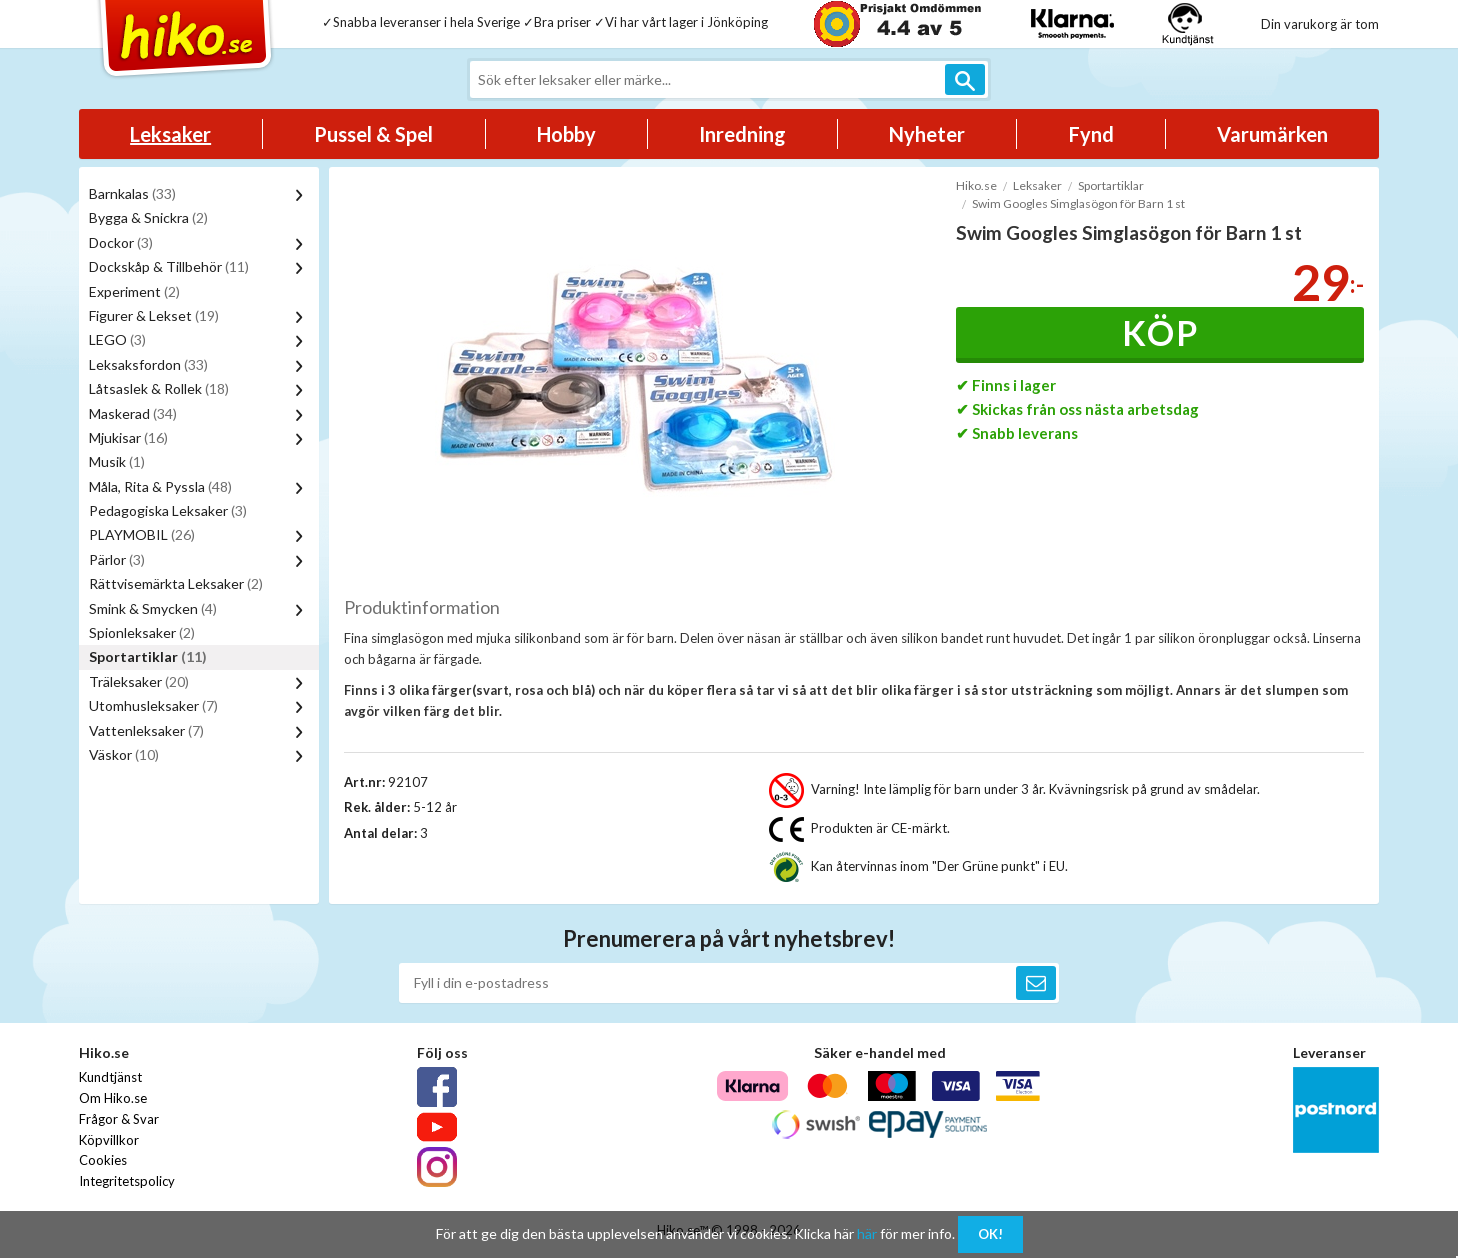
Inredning (742, 134)
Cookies (103, 1160)
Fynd (1091, 134)
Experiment (134, 291)
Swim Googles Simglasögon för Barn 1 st (1078, 203)
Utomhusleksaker (153, 705)
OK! (990, 1234)
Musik (117, 461)
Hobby (566, 134)
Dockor (121, 242)
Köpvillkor (109, 1140)
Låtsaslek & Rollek (159, 388)
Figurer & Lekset (154, 315)
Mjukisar (128, 437)
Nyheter (927, 134)
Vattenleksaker (146, 730)
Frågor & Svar (119, 1119)
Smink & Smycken (153, 608)
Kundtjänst (110, 1077)
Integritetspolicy (127, 1181)
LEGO (117, 339)
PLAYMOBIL (142, 534)
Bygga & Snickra (148, 217)
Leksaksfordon (148, 364)
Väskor (124, 754)
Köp (1160, 332)
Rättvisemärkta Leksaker (176, 583)
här (867, 1233)
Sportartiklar (148, 656)
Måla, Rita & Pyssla (160, 486)
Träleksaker (139, 681)
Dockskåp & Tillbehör (169, 266)
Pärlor (117, 559)
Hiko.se (976, 185)
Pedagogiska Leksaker (168, 510)
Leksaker (170, 134)
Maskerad (133, 413)
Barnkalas (132, 193)
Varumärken (1272, 134)
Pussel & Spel (373, 134)
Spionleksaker (142, 632)
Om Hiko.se (113, 1098)
